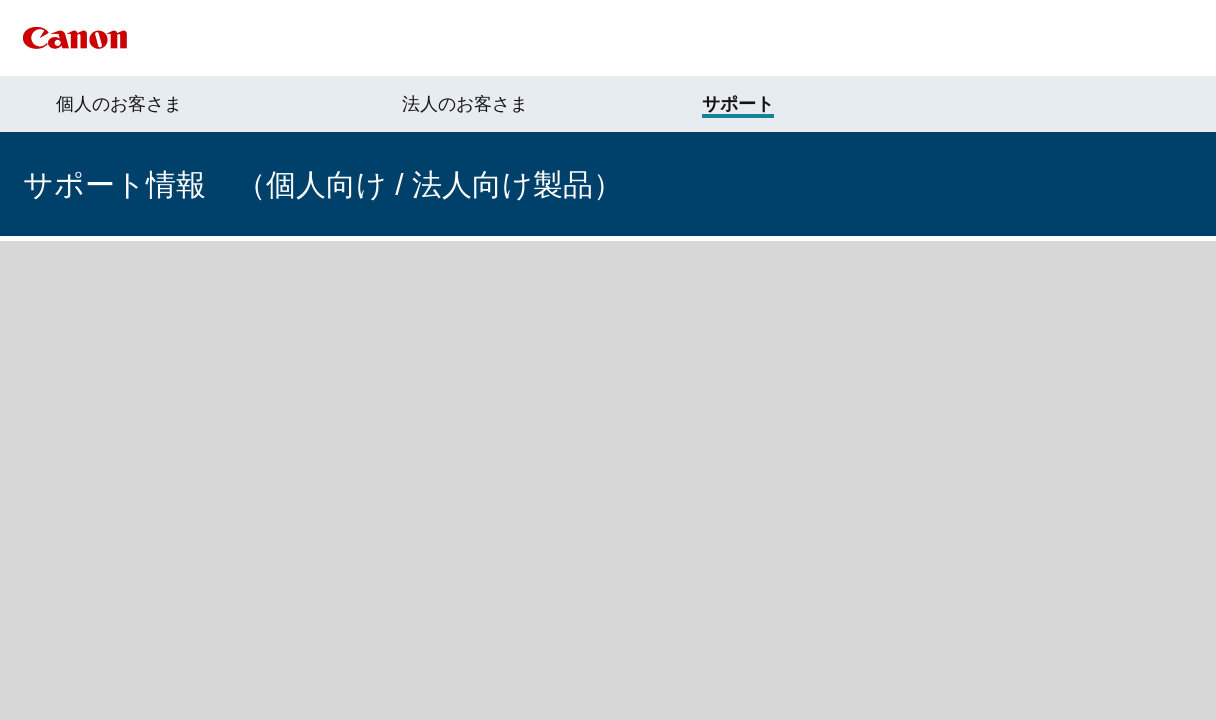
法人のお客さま (465, 104)
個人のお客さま (119, 104)
